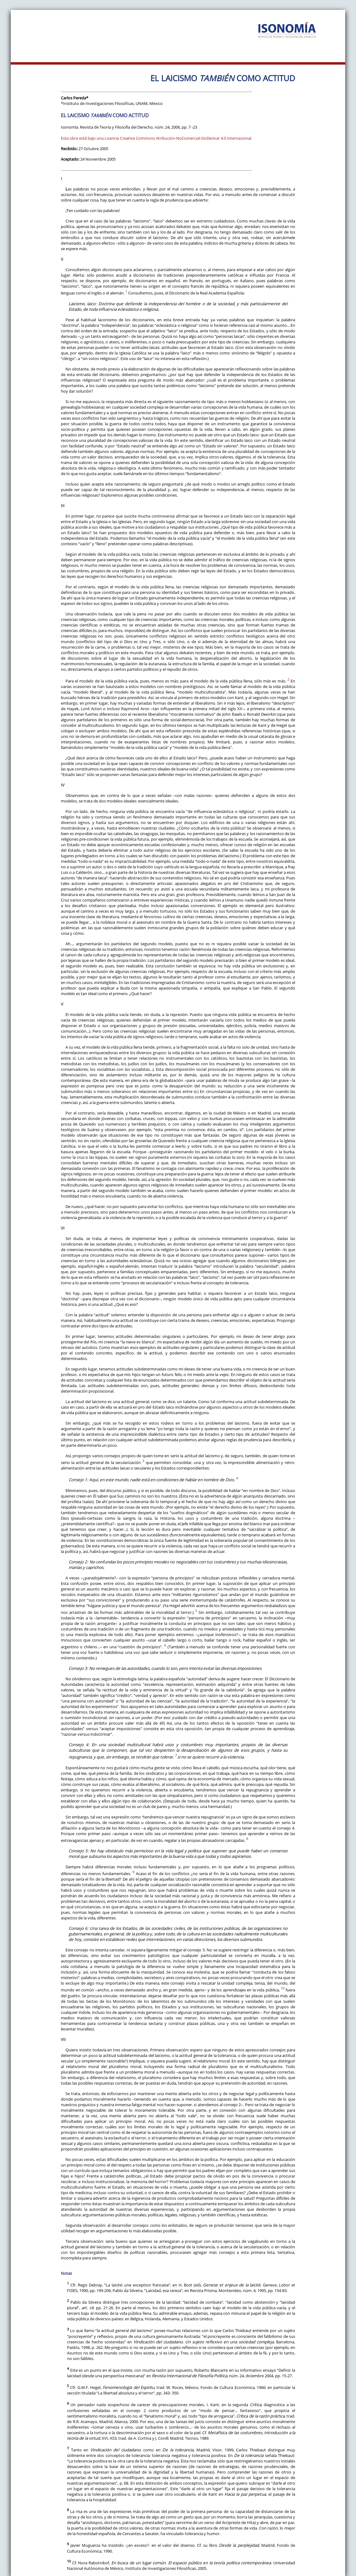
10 (282, 1988)
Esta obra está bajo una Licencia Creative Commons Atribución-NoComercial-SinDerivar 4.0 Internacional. (156, 138)
